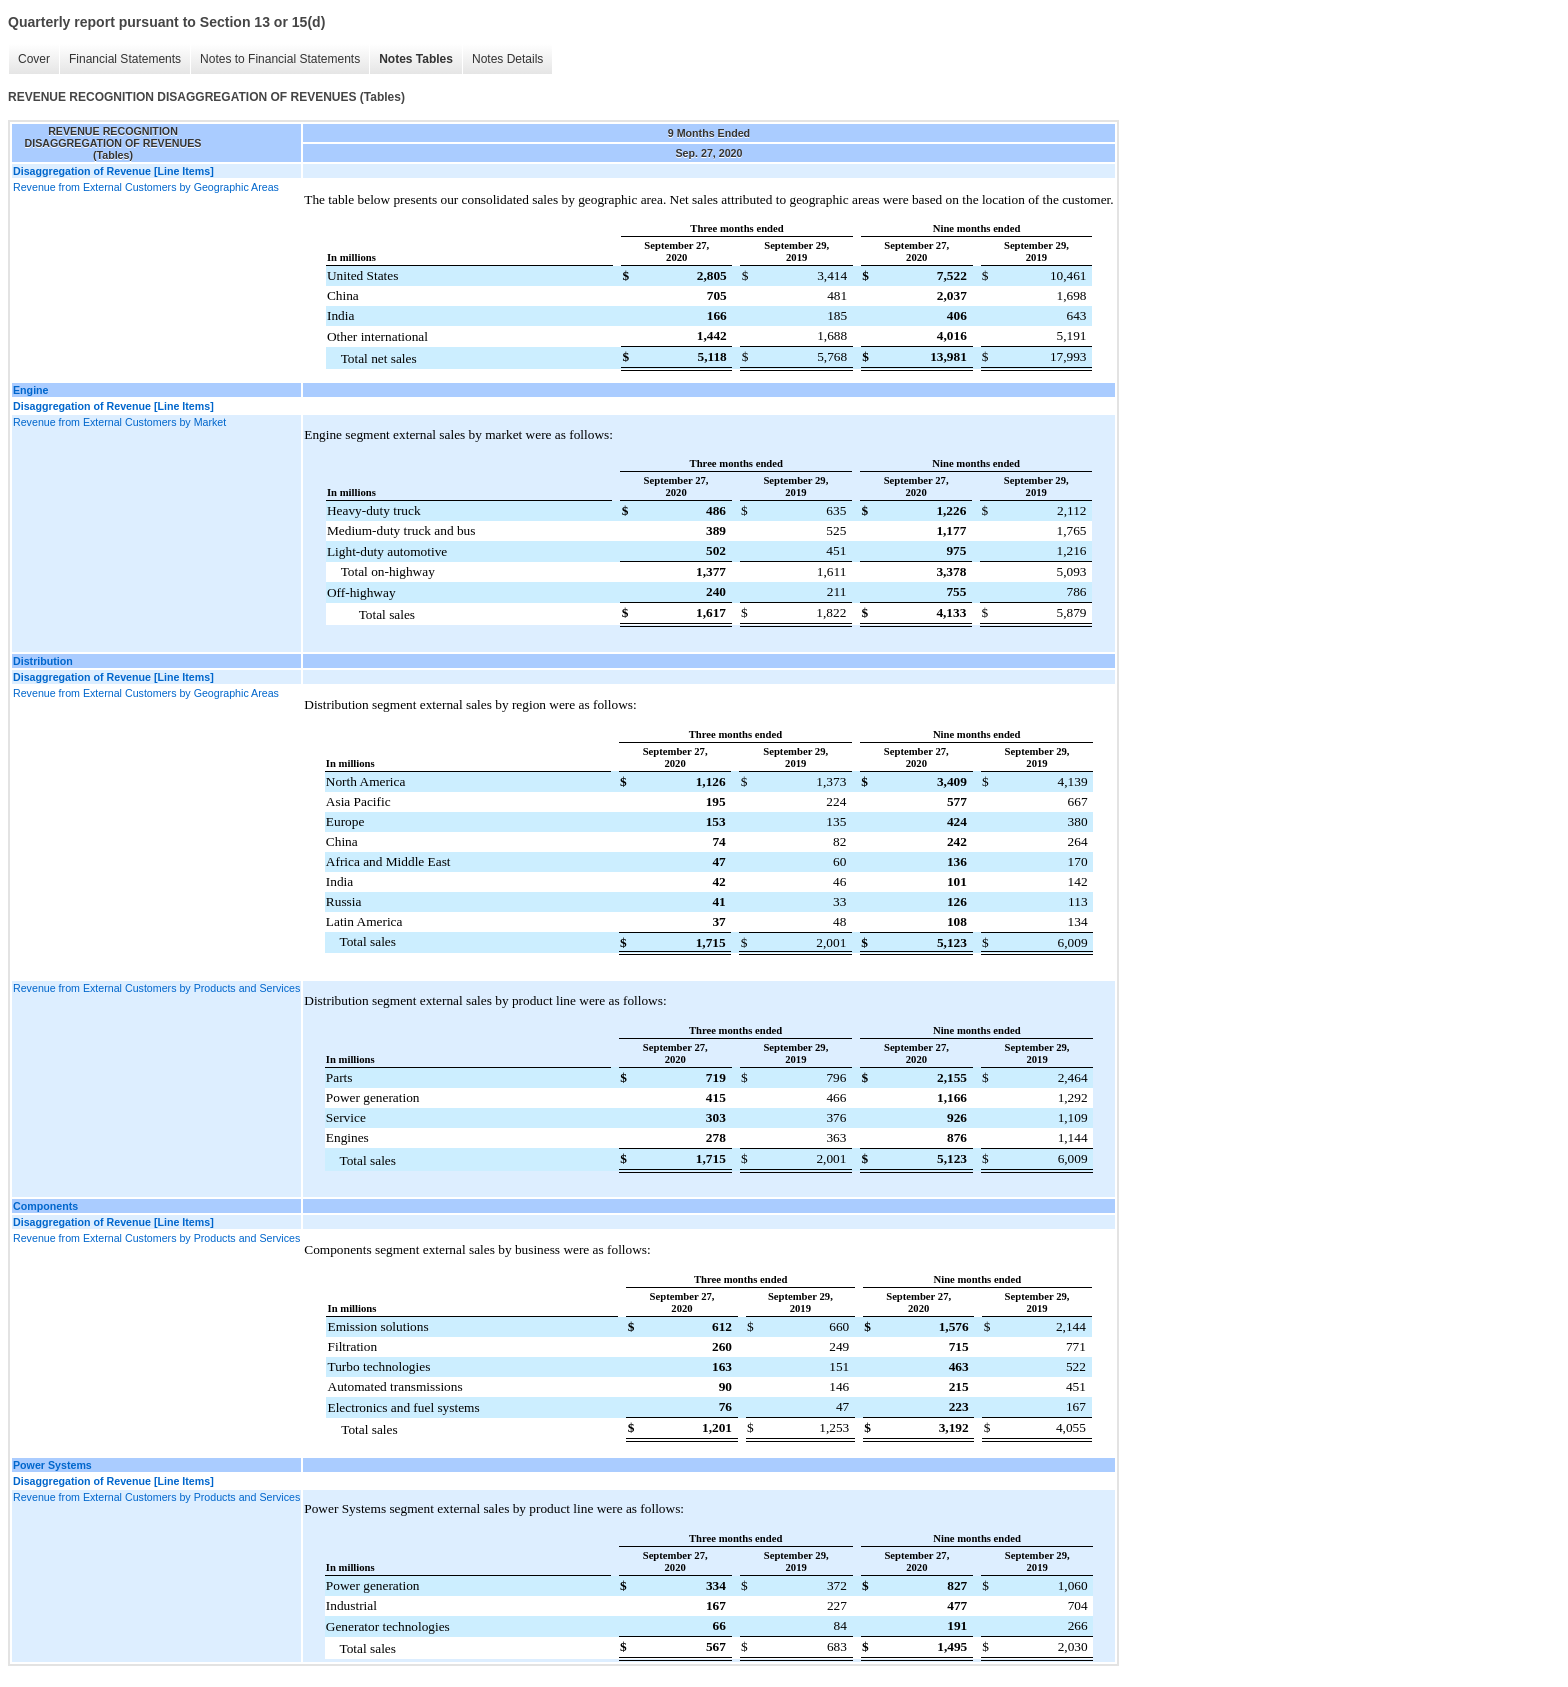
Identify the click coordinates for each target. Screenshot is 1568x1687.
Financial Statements (125, 59)
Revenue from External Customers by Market (119, 422)
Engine (31, 390)
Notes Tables (416, 59)
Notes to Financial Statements (280, 59)
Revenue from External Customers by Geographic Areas (146, 187)
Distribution (43, 661)
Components (45, 1206)
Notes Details (507, 59)
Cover (34, 59)
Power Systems (52, 1465)
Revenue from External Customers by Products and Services (156, 988)
